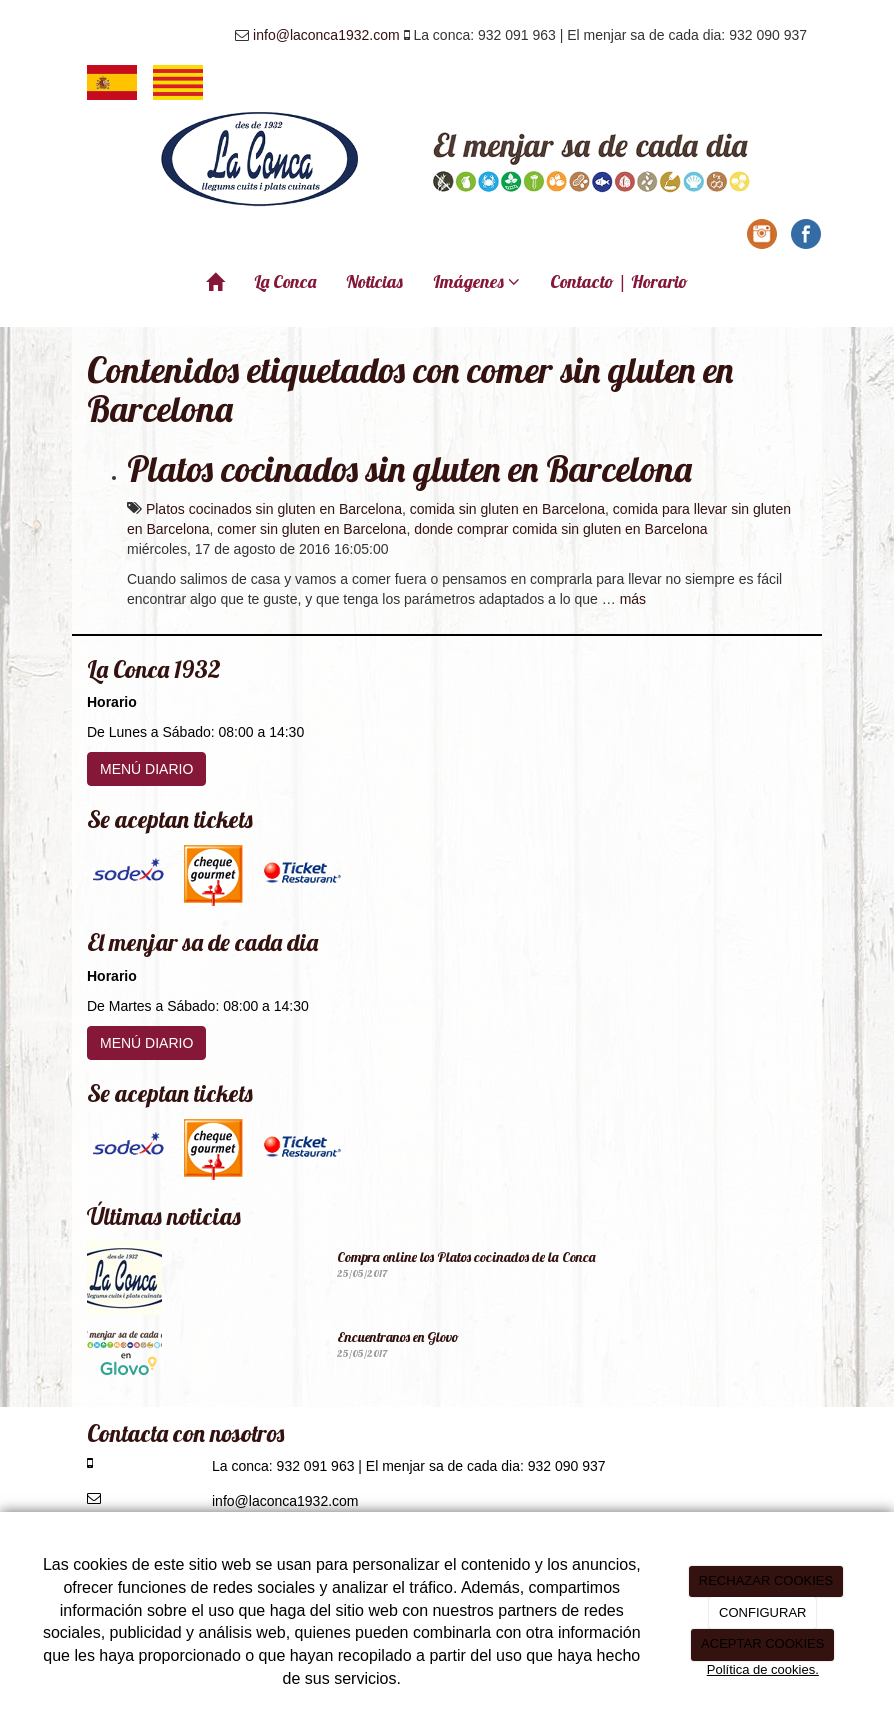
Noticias (374, 281)
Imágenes (476, 281)
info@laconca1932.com (326, 35)
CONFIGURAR (762, 1612)
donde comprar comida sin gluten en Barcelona (560, 529)
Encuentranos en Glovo (398, 1337)
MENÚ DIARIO (146, 769)
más (633, 599)
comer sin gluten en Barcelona (311, 529)
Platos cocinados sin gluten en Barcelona (409, 468)
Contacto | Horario (619, 281)
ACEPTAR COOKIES (762, 1643)
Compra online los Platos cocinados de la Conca (466, 1257)
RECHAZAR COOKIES (766, 1580)
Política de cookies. (763, 1669)
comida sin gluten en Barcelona (507, 509)
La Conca (285, 281)
